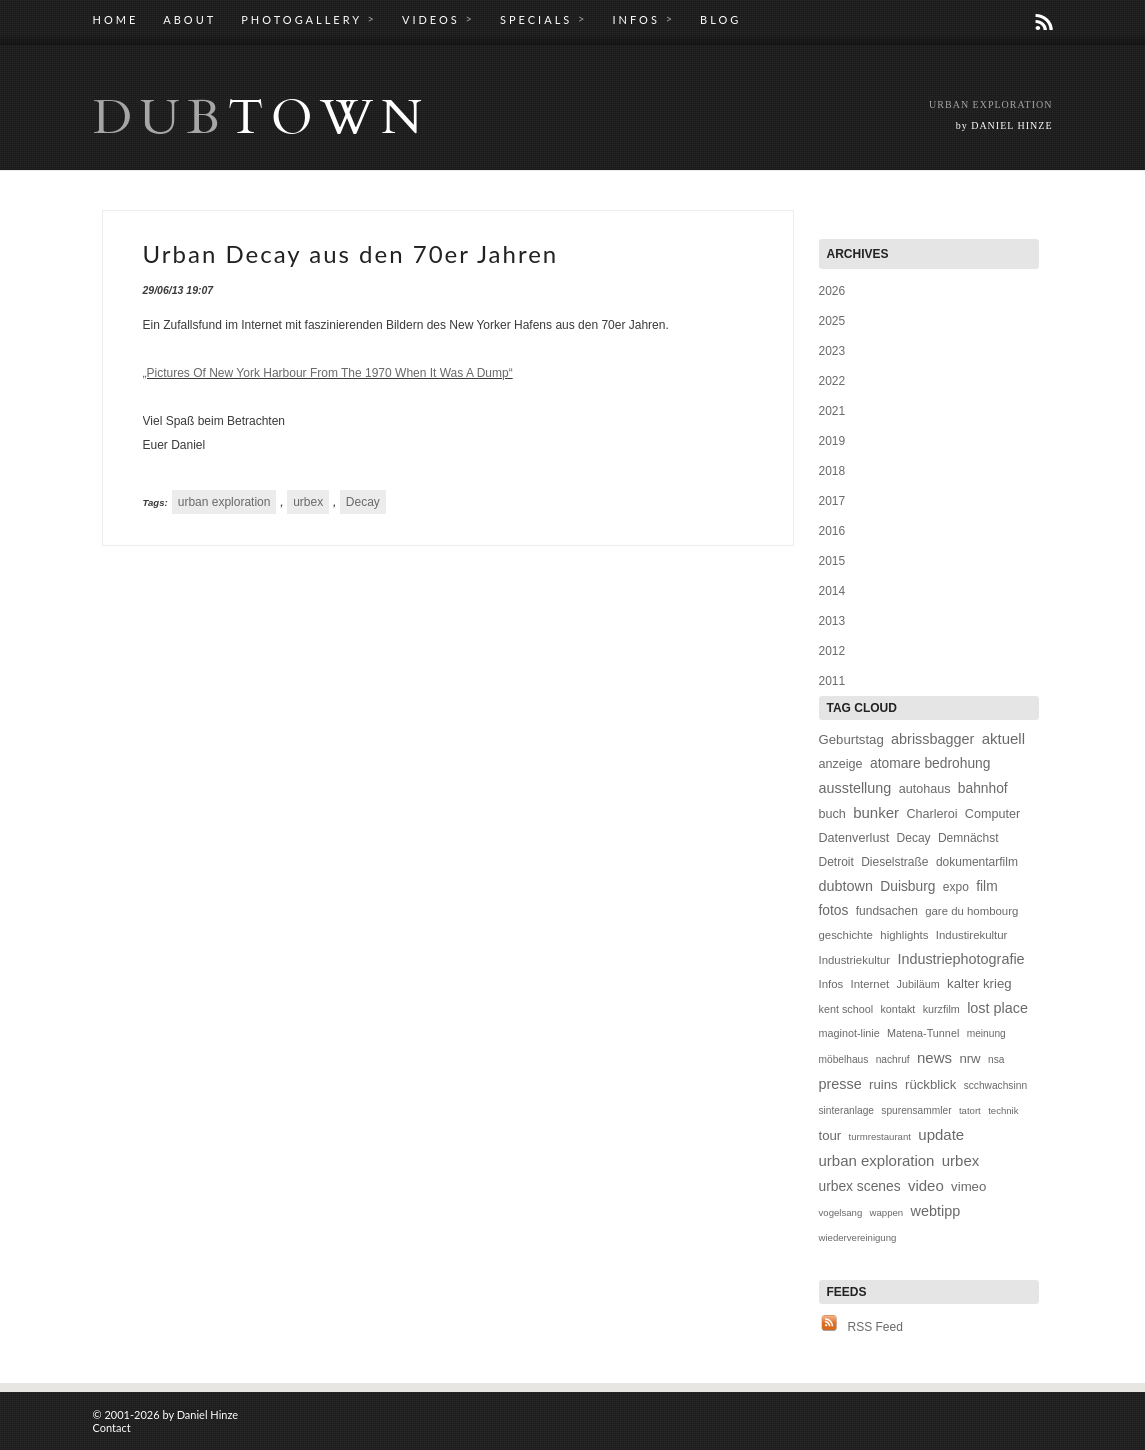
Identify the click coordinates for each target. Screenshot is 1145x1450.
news (934, 1057)
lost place (997, 1008)
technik (1003, 1110)
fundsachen (887, 911)
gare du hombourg (971, 911)
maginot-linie (849, 1033)
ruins (883, 1084)
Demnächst (968, 838)
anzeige (841, 764)
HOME (116, 19)
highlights (904, 935)
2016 (832, 531)
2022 (832, 381)
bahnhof (983, 788)
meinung (986, 1033)
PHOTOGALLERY (309, 19)
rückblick (930, 1084)
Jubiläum (918, 984)
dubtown (846, 886)
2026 (832, 291)
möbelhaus (844, 1059)
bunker (876, 812)
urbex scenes (860, 1186)
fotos (834, 910)
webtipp (936, 1211)
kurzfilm (941, 1009)
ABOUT (189, 19)
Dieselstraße (894, 862)
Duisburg (907, 886)
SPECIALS (543, 19)
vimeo (968, 1186)
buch (832, 814)
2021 (832, 411)
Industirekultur (972, 935)
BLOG (720, 19)
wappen (887, 1212)
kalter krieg (979, 983)
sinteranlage (847, 1110)
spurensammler (916, 1110)
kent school (846, 1009)
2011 (832, 681)
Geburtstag (851, 739)
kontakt (897, 1009)
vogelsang (841, 1212)
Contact (112, 1427)
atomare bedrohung (930, 763)
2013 (832, 621)
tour (830, 1135)
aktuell (1003, 738)
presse (840, 1084)
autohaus (925, 789)
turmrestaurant (880, 1136)
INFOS (643, 19)
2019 (832, 441)
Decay (363, 502)
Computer (992, 814)
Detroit (836, 862)
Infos (831, 984)
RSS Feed (875, 1327)
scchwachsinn (995, 1085)
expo (956, 887)
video (926, 1185)
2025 (832, 321)
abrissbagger (932, 739)
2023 (832, 351)
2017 (832, 501)
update (941, 1134)
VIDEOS (438, 19)
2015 (832, 561)
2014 (832, 591)
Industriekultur (855, 960)
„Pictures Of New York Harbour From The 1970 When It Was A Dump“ (328, 373)
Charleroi (931, 814)
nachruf (893, 1059)
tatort (970, 1110)
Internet (870, 984)
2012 (832, 651)
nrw (969, 1058)
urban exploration (224, 502)
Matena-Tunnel (923, 1033)
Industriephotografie (960, 959)
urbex (308, 502)
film (986, 886)
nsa (996, 1059)
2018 (832, 471)
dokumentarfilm (977, 862)
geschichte (846, 935)
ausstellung (855, 788)
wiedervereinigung (858, 1237)
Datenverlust (854, 838)
